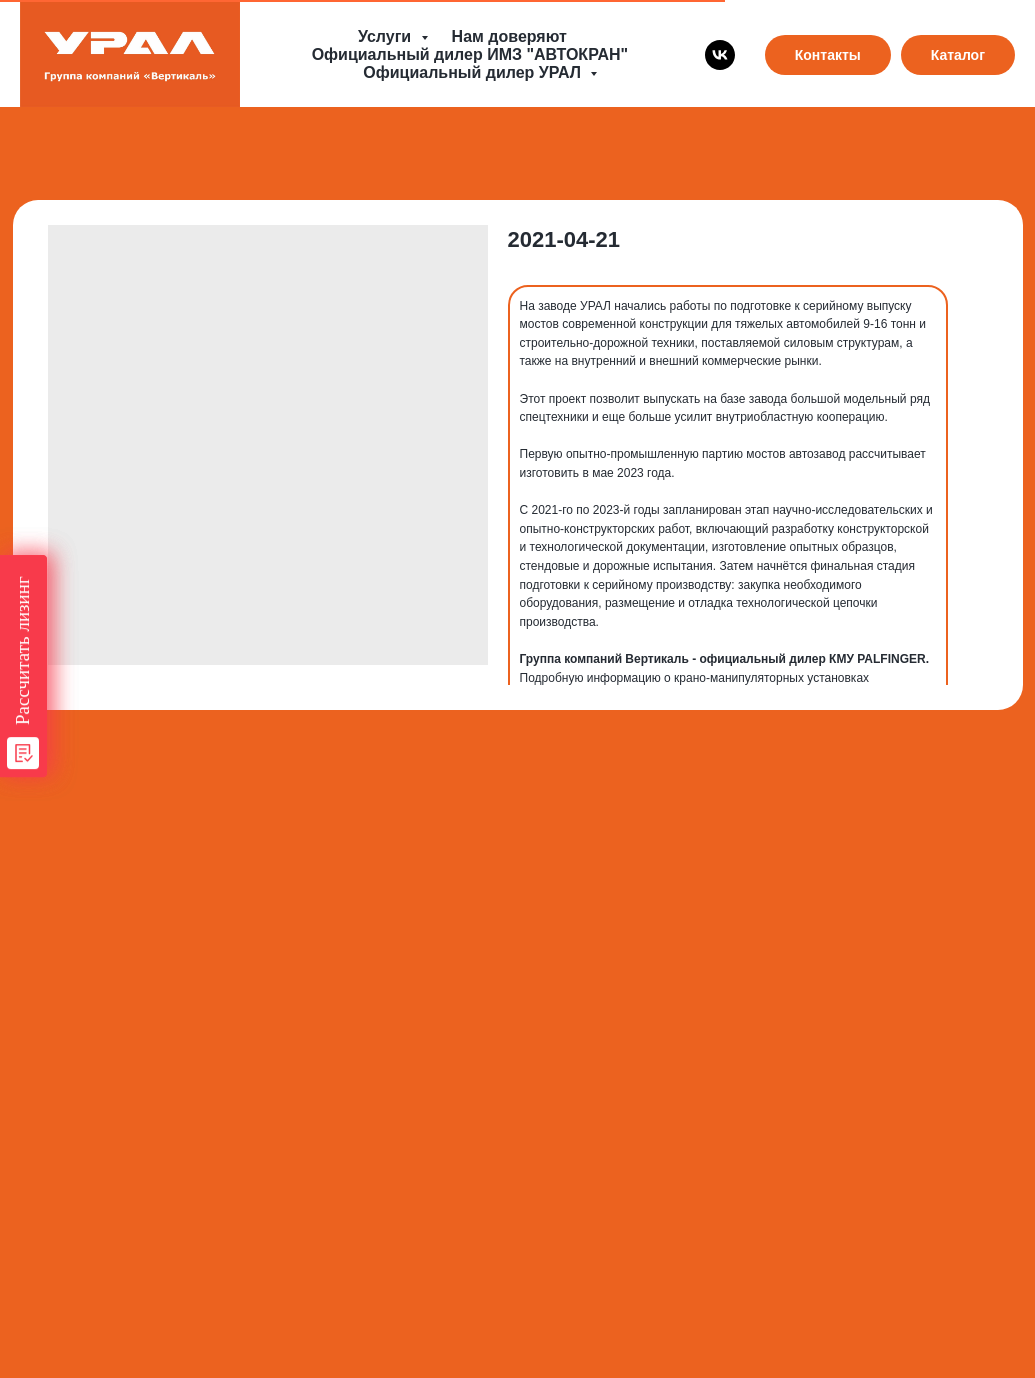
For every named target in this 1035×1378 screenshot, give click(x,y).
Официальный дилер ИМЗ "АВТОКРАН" (470, 54)
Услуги (387, 36)
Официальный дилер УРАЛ (474, 72)
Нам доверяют (509, 36)
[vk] (720, 55)
